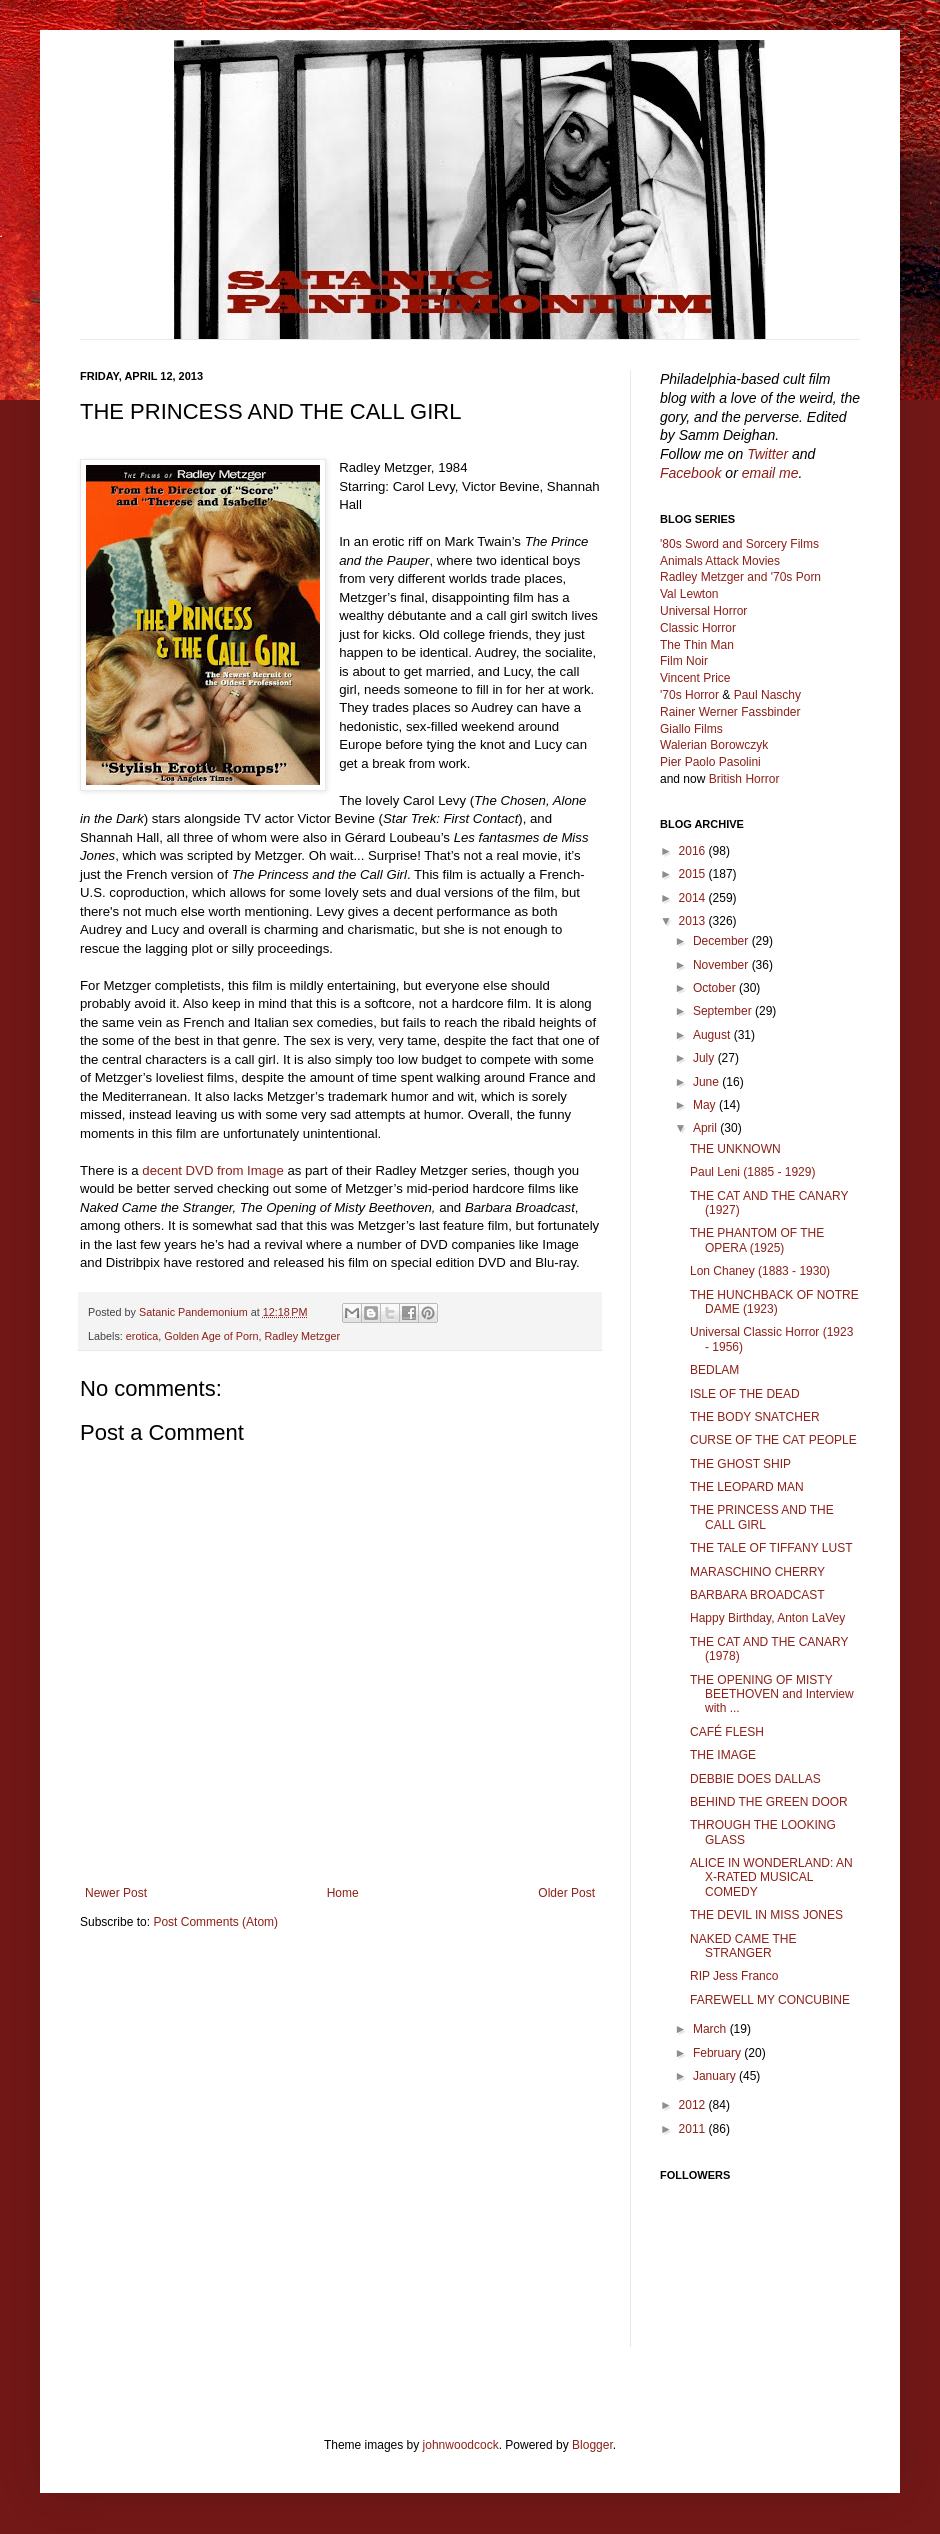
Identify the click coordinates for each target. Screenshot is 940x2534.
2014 (694, 898)
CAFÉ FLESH (727, 1732)
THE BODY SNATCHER (755, 1417)
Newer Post (116, 1893)
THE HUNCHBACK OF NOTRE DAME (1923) (774, 1302)
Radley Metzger (303, 1336)
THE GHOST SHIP (740, 1464)
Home (343, 1893)
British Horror (744, 779)
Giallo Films (691, 729)
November (722, 965)
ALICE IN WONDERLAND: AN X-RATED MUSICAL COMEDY (771, 1877)
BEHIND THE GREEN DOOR (769, 1802)
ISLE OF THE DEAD (745, 1394)
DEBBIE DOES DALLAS (755, 1779)
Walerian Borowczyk (714, 745)
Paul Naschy (767, 695)
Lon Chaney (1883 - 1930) (760, 1271)
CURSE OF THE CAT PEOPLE (773, 1440)
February (718, 2053)
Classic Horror (698, 628)
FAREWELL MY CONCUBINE (770, 2000)
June (707, 1082)
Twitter (767, 454)
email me (770, 473)
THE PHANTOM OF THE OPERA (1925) (757, 1240)
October (716, 988)
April (706, 1128)
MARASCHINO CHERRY (757, 1572)
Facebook (690, 473)
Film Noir (684, 661)
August (713, 1035)
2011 (694, 2129)
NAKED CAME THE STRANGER (743, 1946)
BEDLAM (714, 1370)
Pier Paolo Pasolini (710, 762)
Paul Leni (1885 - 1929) (752, 1172)
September (724, 1011)
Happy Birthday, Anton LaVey (767, 1618)
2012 (694, 2105)
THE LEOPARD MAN (747, 1487)
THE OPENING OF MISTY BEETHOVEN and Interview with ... (772, 1694)
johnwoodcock (461, 2445)
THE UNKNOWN (735, 1149)
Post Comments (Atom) (215, 1922)
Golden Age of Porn (211, 1336)
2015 (694, 874)
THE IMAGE (723, 1755)
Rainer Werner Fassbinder (730, 712)
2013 (694, 921)
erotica (142, 1336)
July (705, 1058)
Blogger (592, 2445)
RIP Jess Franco (734, 1976)
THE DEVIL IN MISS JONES (766, 1915)
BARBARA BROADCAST (757, 1595)
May (706, 1105)
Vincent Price (695, 678)
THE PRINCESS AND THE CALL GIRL (762, 1517)
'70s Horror (689, 695)
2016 (694, 851)
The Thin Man (697, 645)
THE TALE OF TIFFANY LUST (771, 1548)
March (711, 2029)
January (716, 2076)
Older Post (566, 1893)
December (722, 941)
